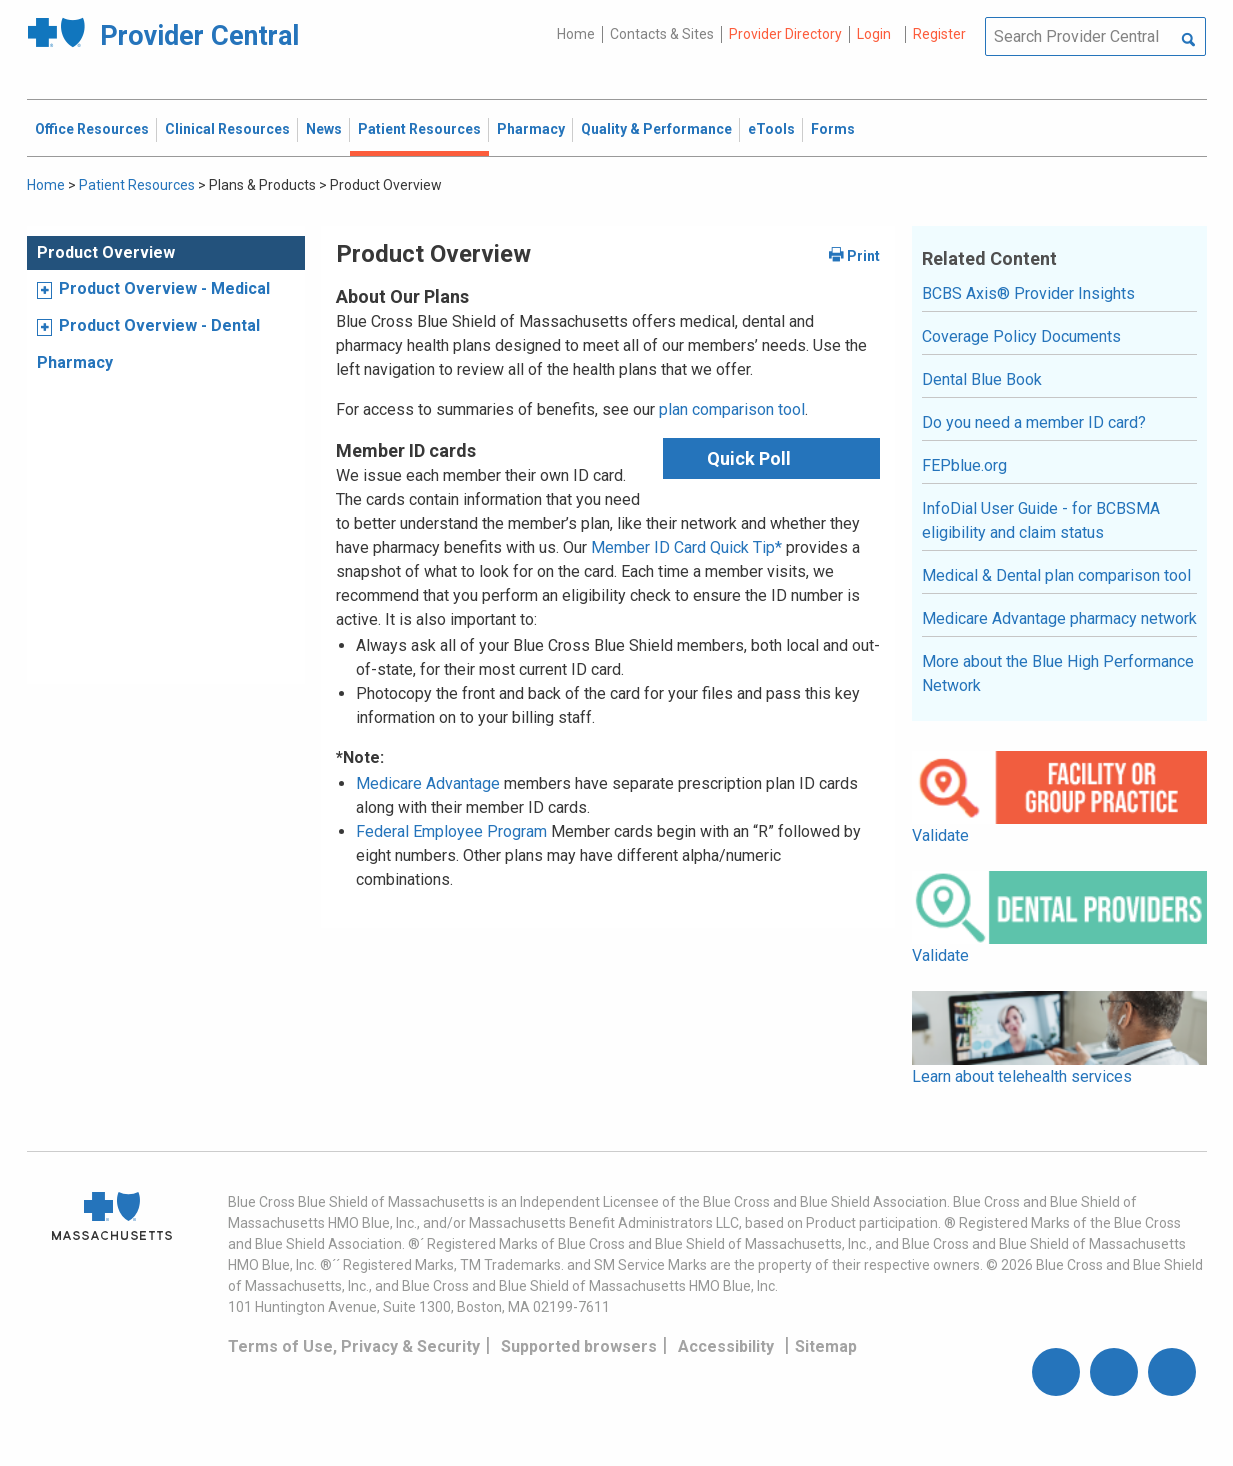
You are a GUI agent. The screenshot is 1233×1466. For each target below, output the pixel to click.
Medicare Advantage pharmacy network (1059, 618)
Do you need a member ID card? (1034, 422)
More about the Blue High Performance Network (1058, 673)
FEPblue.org (964, 465)
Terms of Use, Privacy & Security (354, 1346)
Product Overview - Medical (164, 288)
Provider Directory (785, 34)
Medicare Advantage (428, 783)
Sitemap (826, 1346)
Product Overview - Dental (159, 325)
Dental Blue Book (982, 379)
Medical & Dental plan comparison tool (1056, 575)
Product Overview (106, 252)
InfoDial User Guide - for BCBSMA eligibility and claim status (1041, 520)
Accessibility (726, 1346)
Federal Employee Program (451, 831)
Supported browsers (579, 1346)
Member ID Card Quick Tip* (686, 547)
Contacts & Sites (662, 34)
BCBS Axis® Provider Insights (1028, 293)
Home (576, 34)
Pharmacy (75, 362)
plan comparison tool (732, 409)
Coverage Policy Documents (1021, 336)
